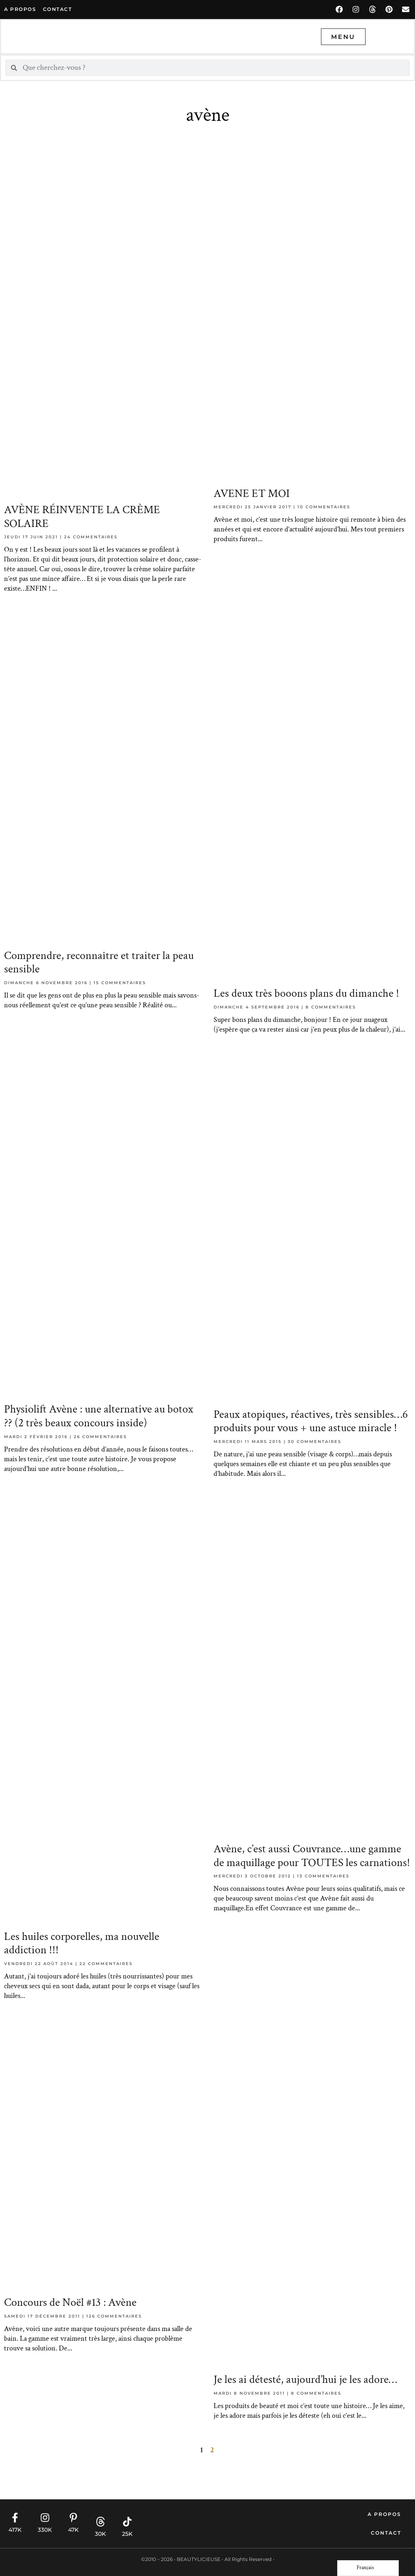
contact (57, 9)
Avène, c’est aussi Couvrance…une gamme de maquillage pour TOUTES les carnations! (312, 1855)
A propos (20, 9)
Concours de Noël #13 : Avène (70, 2302)
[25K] (127, 2522)
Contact (386, 2533)
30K (100, 2533)
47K (73, 2529)
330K (45, 2529)
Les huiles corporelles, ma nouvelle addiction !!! (81, 1943)
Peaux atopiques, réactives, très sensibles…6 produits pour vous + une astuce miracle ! (311, 1421)
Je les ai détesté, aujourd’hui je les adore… (305, 2379)
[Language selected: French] (368, 2568)
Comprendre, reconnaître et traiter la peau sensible (99, 962)
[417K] (15, 2517)
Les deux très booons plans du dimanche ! (306, 993)
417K (15, 2529)
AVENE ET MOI (252, 493)
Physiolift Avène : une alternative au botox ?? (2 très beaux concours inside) (98, 1416)
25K (127, 2533)
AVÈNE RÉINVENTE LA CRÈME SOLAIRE (82, 516)
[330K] (45, 2517)
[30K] (100, 2522)
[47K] (73, 2517)
